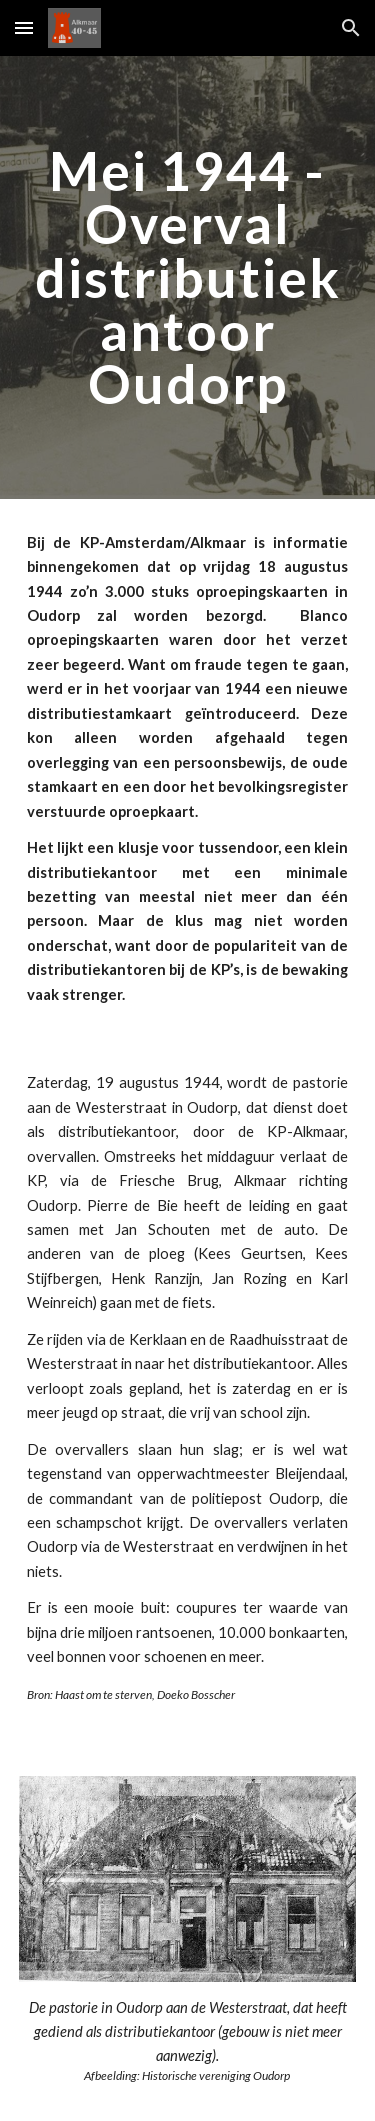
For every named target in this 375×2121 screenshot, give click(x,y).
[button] (24, 27)
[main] (188, 277)
